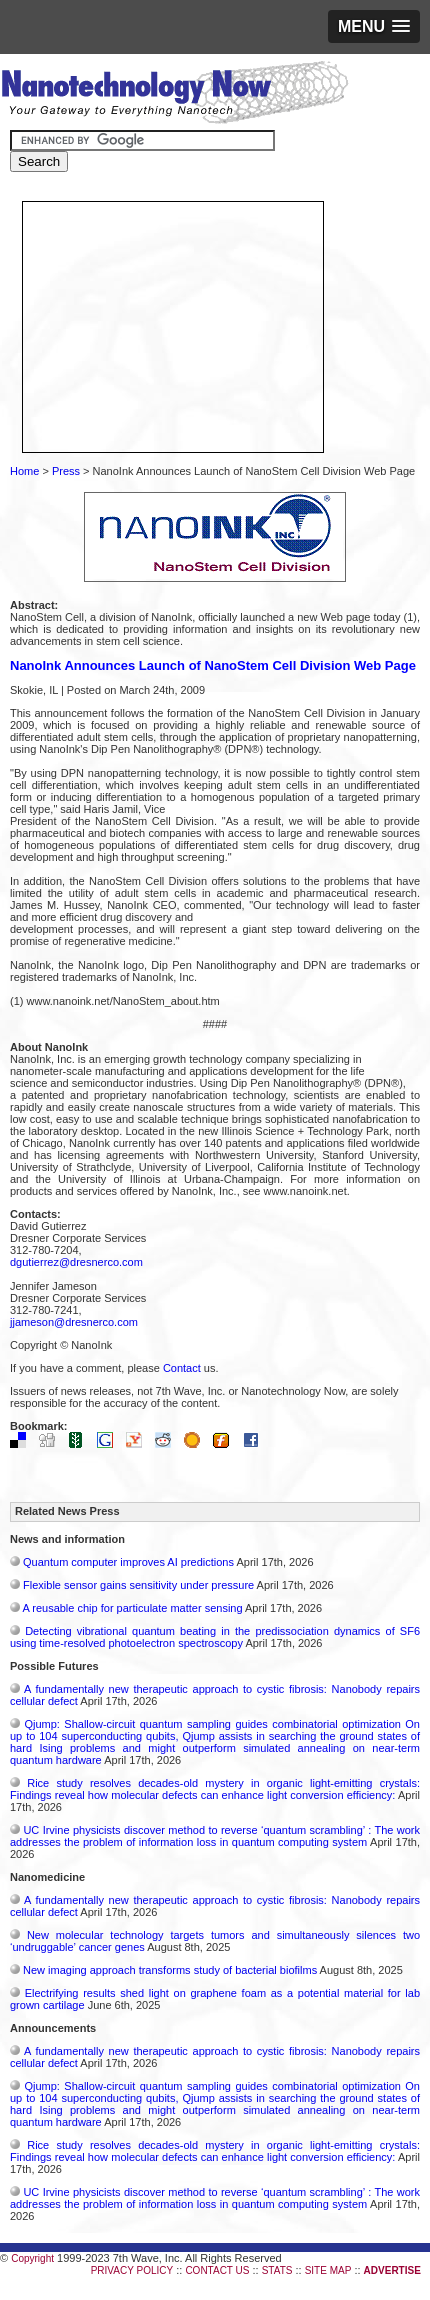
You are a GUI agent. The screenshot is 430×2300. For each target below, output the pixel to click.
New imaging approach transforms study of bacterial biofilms (170, 1970)
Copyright (32, 2258)
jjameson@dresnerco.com (74, 1322)
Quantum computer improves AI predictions (128, 1562)
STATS (277, 2270)
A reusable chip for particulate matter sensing (132, 1608)
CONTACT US (217, 2270)
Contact (182, 1368)
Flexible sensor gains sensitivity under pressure (138, 1585)
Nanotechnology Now (174, 95)
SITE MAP (328, 2270)
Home (24, 471)
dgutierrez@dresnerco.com (76, 1262)
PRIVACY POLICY (132, 2270)
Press (66, 471)
